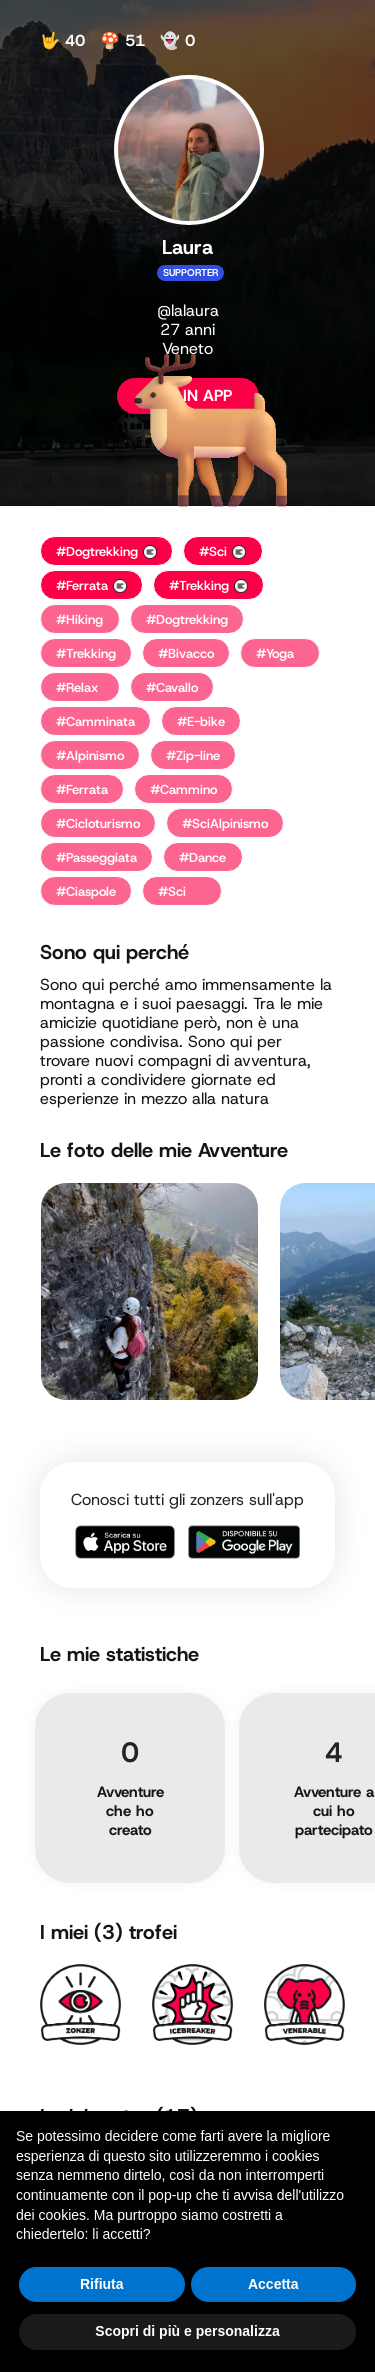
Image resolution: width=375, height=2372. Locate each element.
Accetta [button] (273, 2284)
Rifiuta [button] (102, 2284)
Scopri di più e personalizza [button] (187, 2331)
